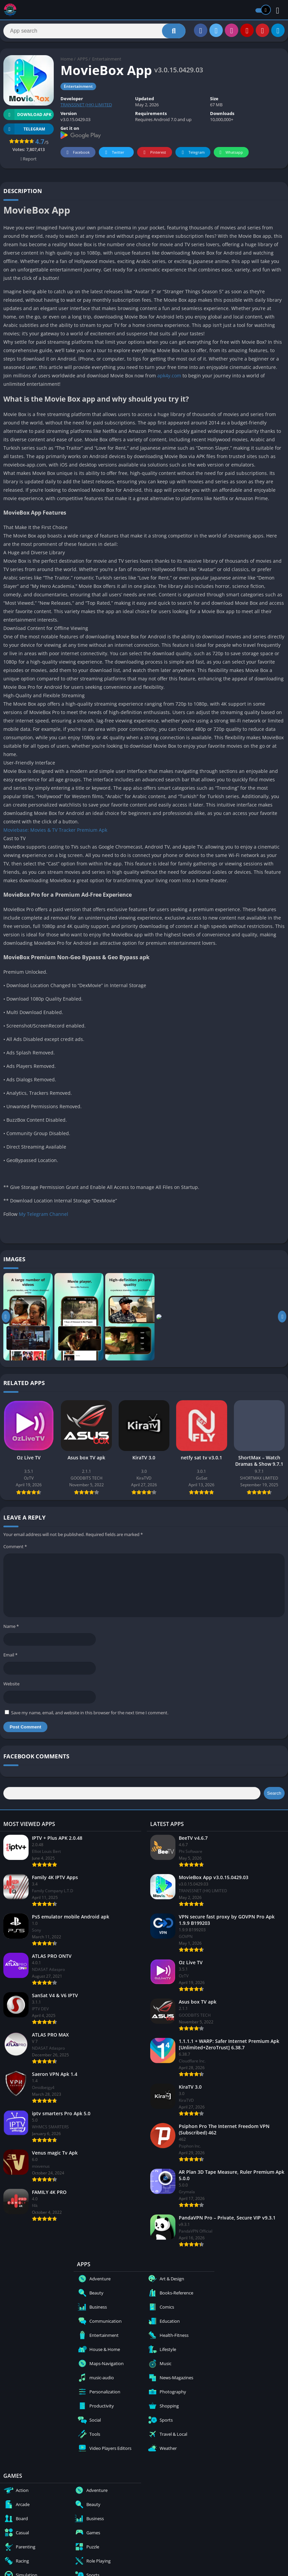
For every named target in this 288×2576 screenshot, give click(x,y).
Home (66, 62)
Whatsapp (230, 155)
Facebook (77, 155)
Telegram (192, 155)
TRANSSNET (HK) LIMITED (86, 108)
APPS (82, 62)
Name (11, 1630)
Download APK (27, 117)
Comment (15, 1550)
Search (274, 1796)
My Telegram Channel (43, 1217)
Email (10, 1658)
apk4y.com (169, 379)
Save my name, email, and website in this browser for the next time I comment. (89, 1716)
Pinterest (153, 155)
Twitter (113, 155)
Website (11, 1687)
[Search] (94, 32)
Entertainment (106, 62)
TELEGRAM (24, 132)
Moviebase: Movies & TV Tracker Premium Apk (55, 833)
